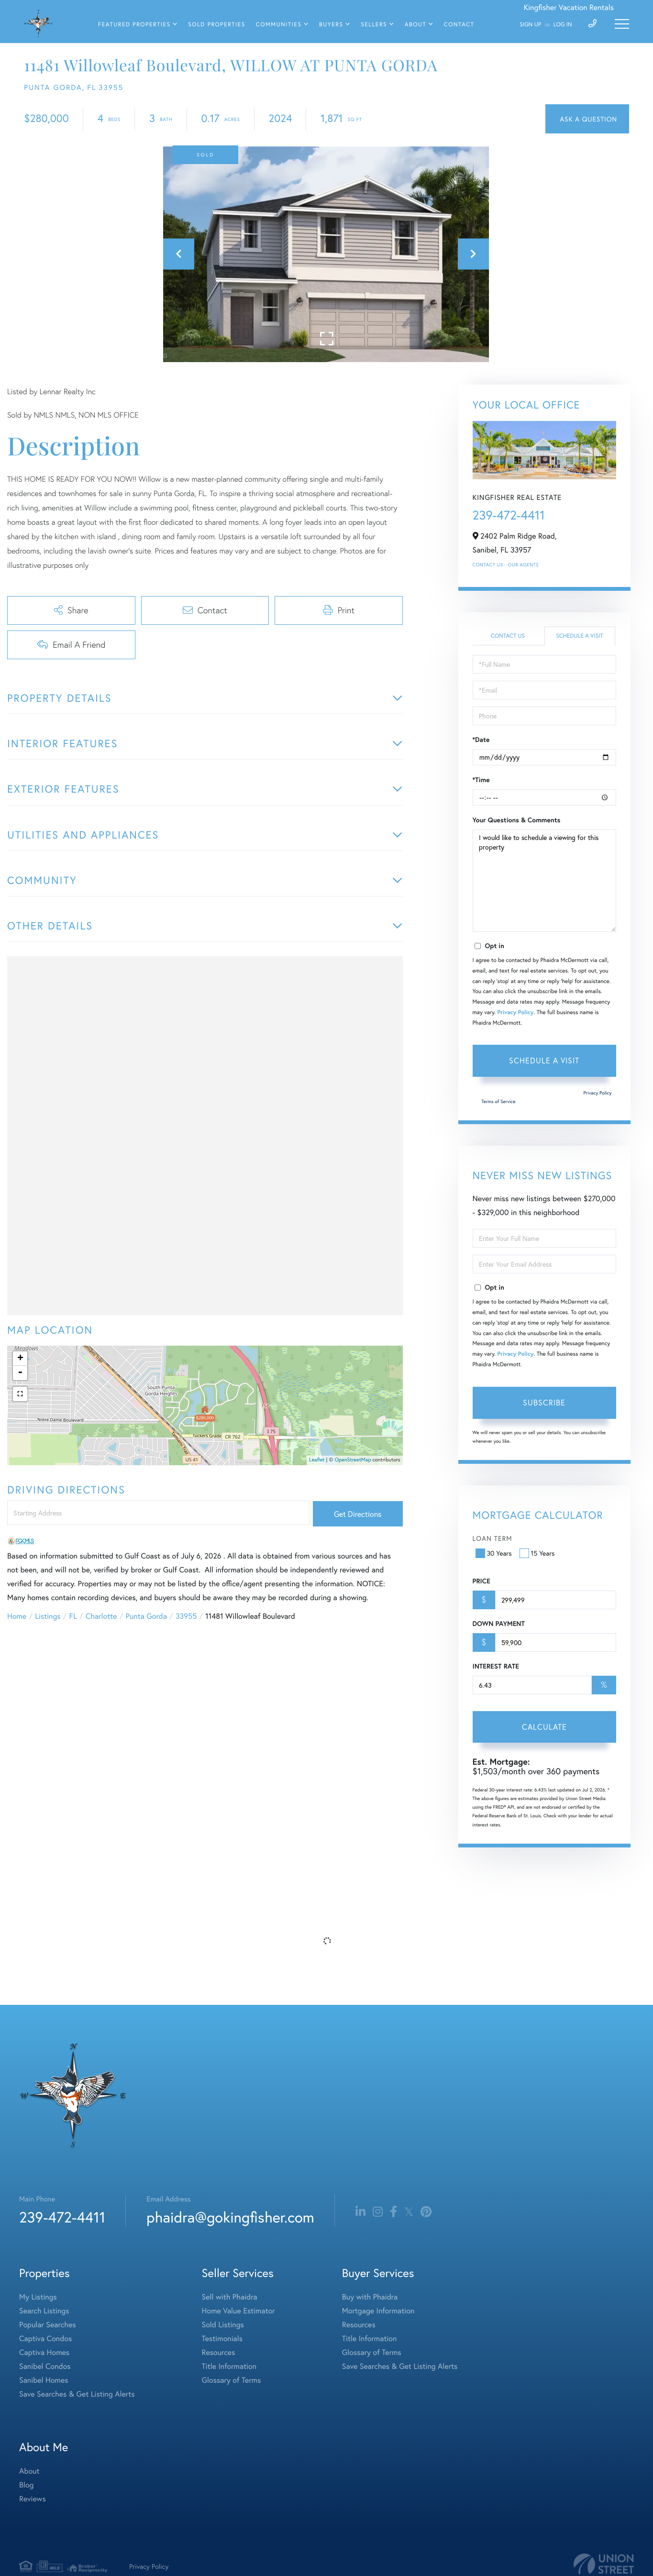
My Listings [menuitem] (38, 2297)
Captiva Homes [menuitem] (44, 2352)
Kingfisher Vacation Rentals (569, 7)
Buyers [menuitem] (331, 24)
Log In (562, 24)
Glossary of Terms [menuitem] (231, 2380)
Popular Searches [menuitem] (47, 2325)
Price (481, 1581)
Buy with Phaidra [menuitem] (370, 2297)
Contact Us (488, 565)
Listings (47, 1616)
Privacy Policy (516, 1012)
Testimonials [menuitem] (222, 2338)
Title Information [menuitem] (229, 2366)
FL (73, 1616)
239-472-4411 (509, 515)
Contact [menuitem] (459, 24)
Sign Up (530, 24)
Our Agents (523, 565)
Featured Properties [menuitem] (134, 24)
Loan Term (492, 1538)
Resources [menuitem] (218, 2352)
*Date (481, 739)
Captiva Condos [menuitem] (45, 2338)
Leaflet (317, 1460)
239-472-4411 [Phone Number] (62, 2217)
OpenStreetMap (353, 1460)
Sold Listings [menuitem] (223, 2325)
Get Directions (357, 1514)
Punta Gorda (145, 1616)
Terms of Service (498, 1101)
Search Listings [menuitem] (44, 2311)
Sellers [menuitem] (374, 24)
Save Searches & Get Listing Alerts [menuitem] (77, 2394)
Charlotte (101, 1616)
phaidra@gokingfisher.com (230, 2217)
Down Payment (499, 1623)
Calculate (544, 1727)
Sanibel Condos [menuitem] (45, 2366)
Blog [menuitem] (26, 2485)
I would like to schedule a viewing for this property (544, 880)
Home (16, 1616)
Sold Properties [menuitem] (216, 24)
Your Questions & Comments (517, 820)
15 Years (538, 1553)
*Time (481, 779)
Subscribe (544, 1402)
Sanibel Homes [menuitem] (43, 2380)
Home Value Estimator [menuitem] (238, 2311)
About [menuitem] (415, 24)
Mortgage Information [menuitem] (378, 2311)
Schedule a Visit (579, 636)
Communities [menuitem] (279, 24)
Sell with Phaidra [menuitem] (229, 2297)
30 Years (494, 1553)
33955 (186, 1616)
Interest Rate (496, 1666)
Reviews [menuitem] (32, 2499)
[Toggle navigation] (622, 24)
